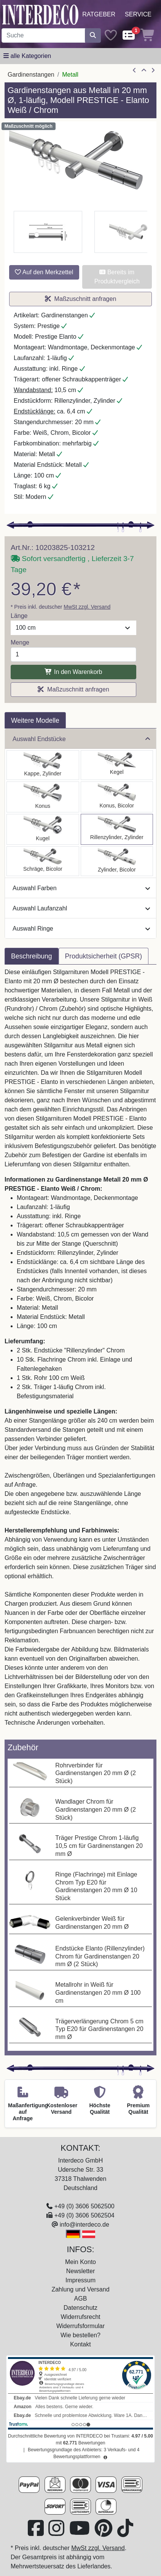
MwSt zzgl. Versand (87, 607)
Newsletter (80, 2271)
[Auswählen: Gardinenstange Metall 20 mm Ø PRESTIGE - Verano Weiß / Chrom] (42, 861)
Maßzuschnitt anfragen (80, 299)
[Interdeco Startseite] (40, 14)
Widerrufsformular (80, 2326)
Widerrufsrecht (80, 2317)
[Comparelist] (128, 35)
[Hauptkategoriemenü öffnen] (27, 56)
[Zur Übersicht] (144, 70)
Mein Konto (80, 2262)
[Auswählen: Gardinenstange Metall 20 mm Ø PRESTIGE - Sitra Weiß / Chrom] (42, 796)
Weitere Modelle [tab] (35, 720)
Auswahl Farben (81, 888)
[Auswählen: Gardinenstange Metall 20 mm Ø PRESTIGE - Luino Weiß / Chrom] (42, 829)
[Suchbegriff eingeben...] (43, 35)
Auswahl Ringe (81, 928)
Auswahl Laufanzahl (81, 908)
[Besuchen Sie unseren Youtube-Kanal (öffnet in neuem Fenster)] (80, 2532)
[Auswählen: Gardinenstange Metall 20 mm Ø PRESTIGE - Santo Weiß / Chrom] (42, 765)
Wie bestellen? (80, 2335)
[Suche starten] (93, 35)
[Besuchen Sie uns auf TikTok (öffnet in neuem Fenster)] (125, 2532)
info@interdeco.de (84, 2224)
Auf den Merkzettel (44, 272)
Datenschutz (80, 2307)
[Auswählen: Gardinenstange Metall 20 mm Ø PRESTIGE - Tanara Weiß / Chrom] (117, 796)
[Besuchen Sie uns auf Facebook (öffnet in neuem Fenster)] (36, 2532)
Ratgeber (98, 14)
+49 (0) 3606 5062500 (84, 2206)
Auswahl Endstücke (81, 739)
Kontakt (80, 2344)
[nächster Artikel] (153, 70)
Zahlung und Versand (80, 2289)
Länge (19, 616)
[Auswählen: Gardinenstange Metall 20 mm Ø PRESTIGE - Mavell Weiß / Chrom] (117, 861)
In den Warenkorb (73, 672)
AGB (80, 2298)
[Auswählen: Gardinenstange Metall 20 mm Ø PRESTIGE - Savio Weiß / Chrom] (117, 765)
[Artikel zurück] (134, 70)
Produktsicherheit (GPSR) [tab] (103, 956)
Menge (20, 642)
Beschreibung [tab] (31, 956)
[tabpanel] (80, 1352)
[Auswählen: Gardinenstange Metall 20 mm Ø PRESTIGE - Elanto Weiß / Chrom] (117, 829)
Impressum (80, 2280)
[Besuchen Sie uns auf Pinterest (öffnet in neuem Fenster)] (104, 2532)
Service (138, 14)
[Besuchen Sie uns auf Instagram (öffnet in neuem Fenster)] (57, 2532)
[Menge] (73, 654)
